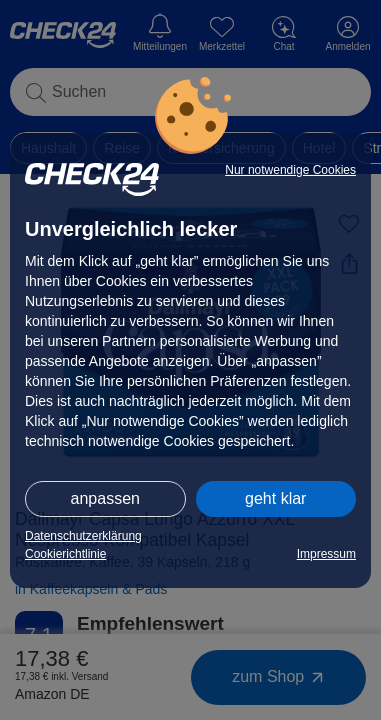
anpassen (105, 498)
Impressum (326, 554)
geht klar (275, 498)
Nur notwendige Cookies (290, 170)
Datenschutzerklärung (83, 536)
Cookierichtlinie (65, 554)
